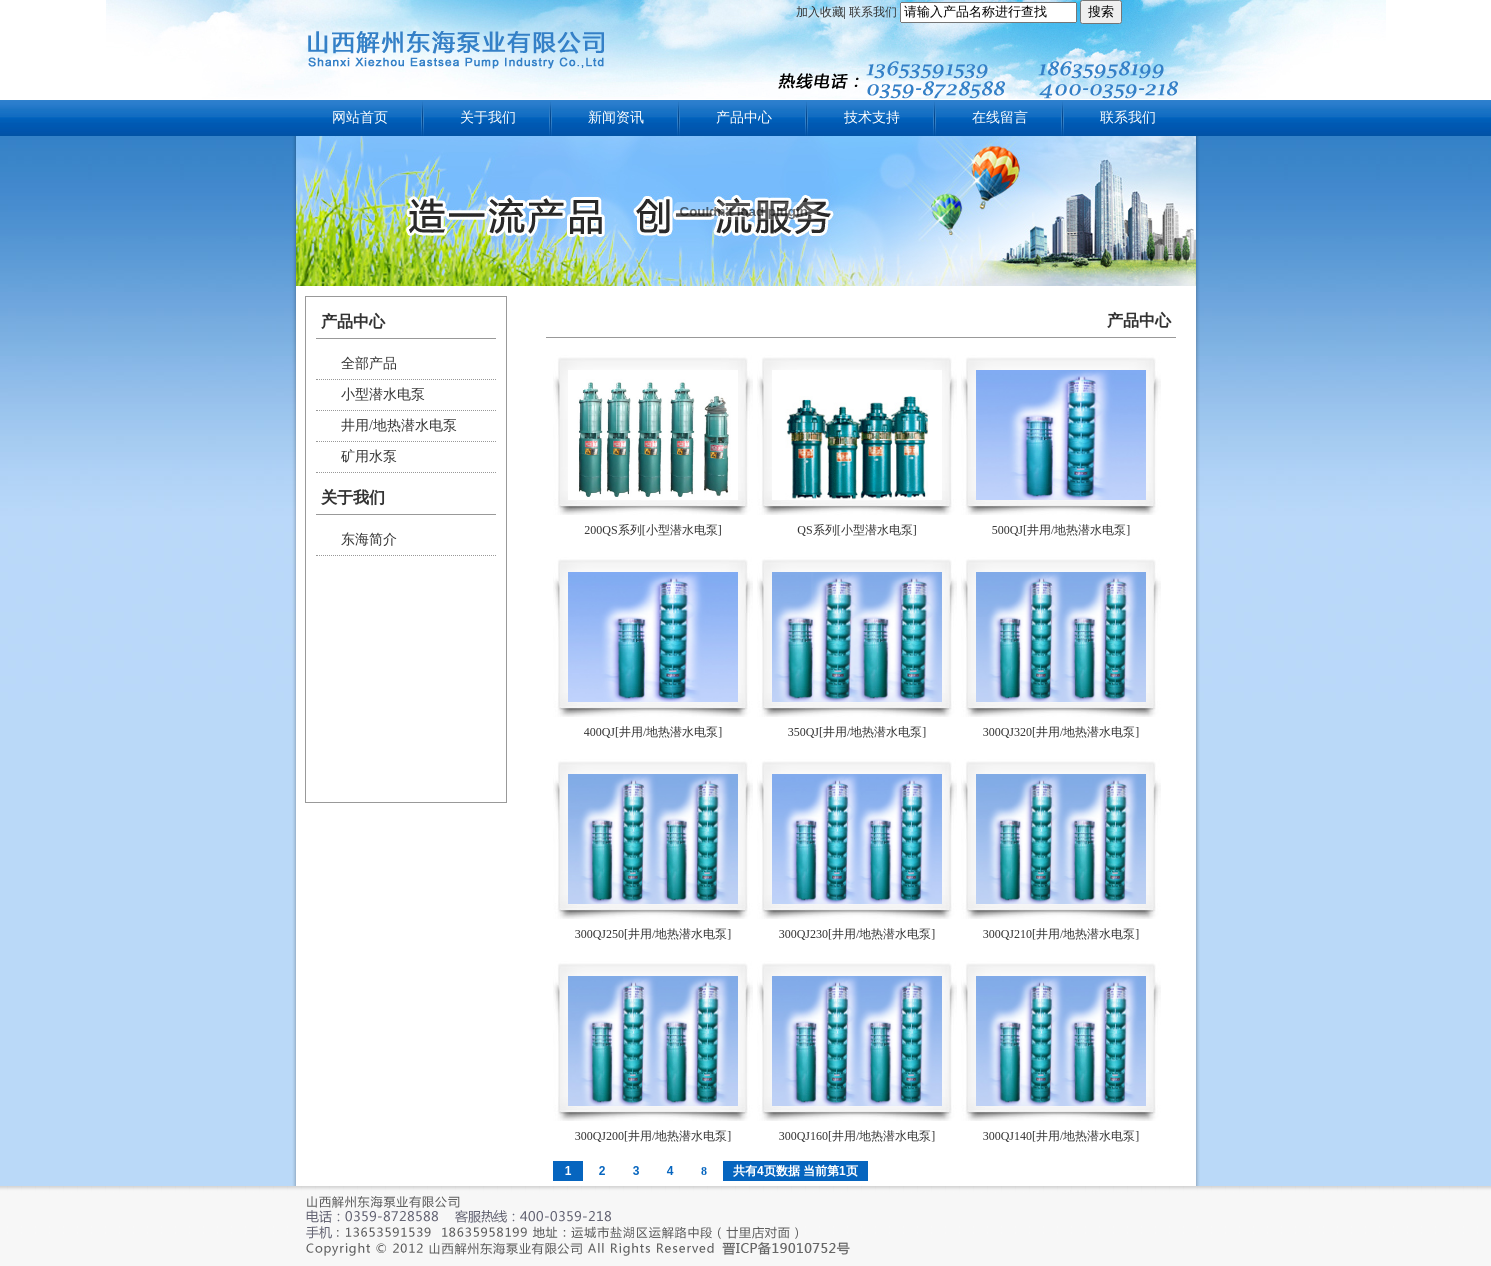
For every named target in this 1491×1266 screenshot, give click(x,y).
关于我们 (488, 117)
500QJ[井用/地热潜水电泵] (1061, 530)
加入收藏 (820, 12)
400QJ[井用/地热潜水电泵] (653, 732)
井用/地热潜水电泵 (399, 425)
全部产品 (369, 363)
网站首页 (360, 117)
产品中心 (744, 117)
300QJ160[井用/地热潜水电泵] (857, 1136)
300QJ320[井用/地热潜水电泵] (1061, 732)
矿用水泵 (369, 456)
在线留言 (1000, 117)
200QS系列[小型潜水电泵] (652, 530)
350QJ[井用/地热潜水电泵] (857, 732)
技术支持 (872, 117)
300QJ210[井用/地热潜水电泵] (1061, 934)
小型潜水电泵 (383, 394)
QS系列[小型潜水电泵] (856, 530)
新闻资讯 (616, 117)
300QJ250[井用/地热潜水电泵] (653, 934)
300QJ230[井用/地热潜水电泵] (857, 934)
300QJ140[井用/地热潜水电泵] (1061, 1136)
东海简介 (369, 539)
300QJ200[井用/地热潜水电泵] (653, 1136)
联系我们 (873, 12)
